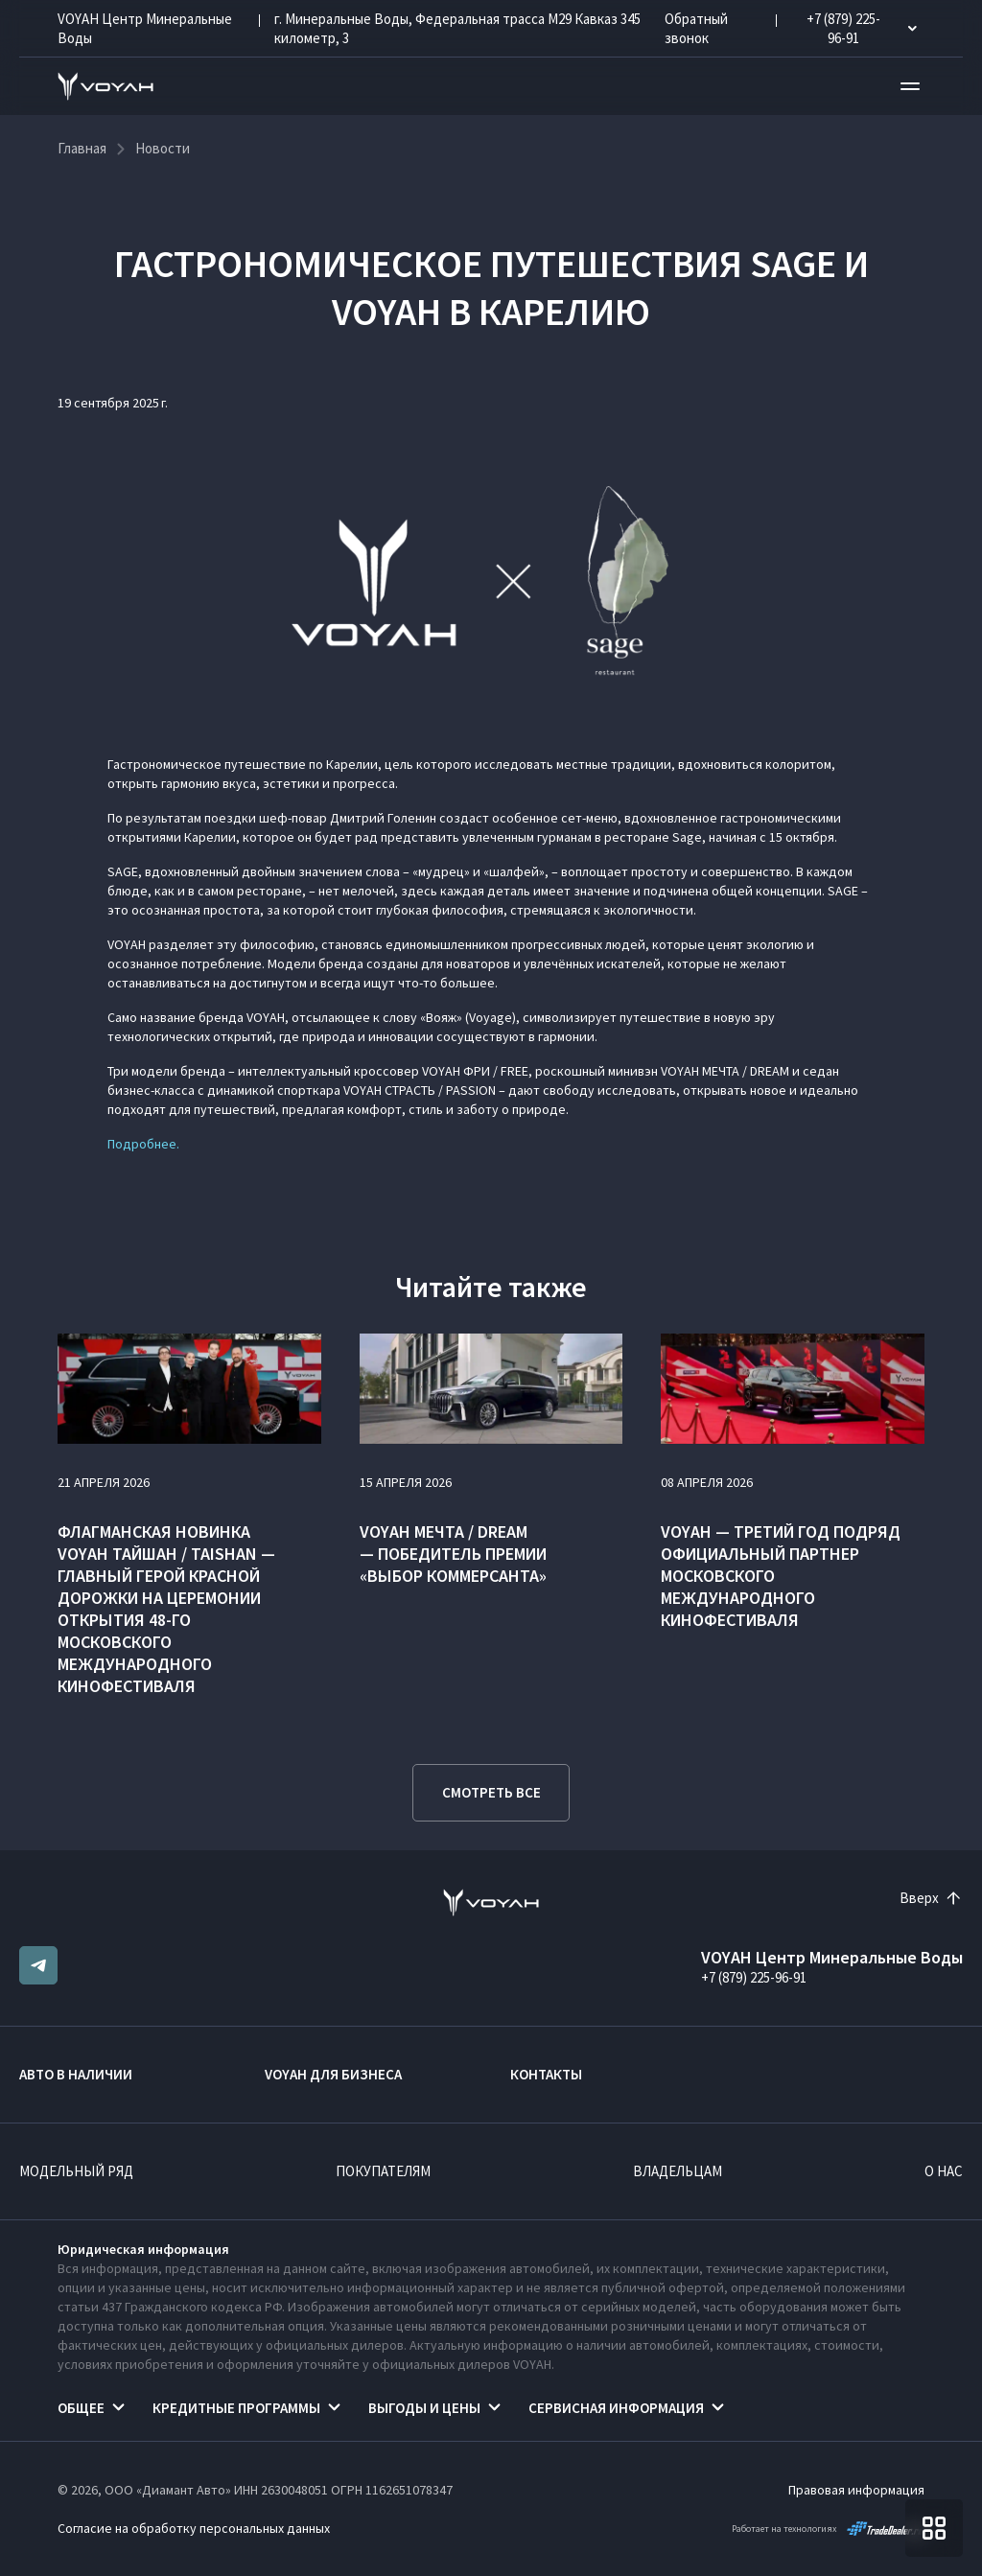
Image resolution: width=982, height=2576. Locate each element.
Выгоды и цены (424, 2408)
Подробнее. (143, 1143)
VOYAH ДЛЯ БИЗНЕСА (333, 2074)
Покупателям (383, 2171)
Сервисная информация (616, 2408)
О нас (943, 2171)
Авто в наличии (75, 2074)
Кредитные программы (236, 2408)
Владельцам (677, 2171)
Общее (81, 2408)
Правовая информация (856, 2489)
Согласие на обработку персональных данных (194, 2528)
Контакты (546, 2074)
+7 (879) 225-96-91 (754, 1977)
